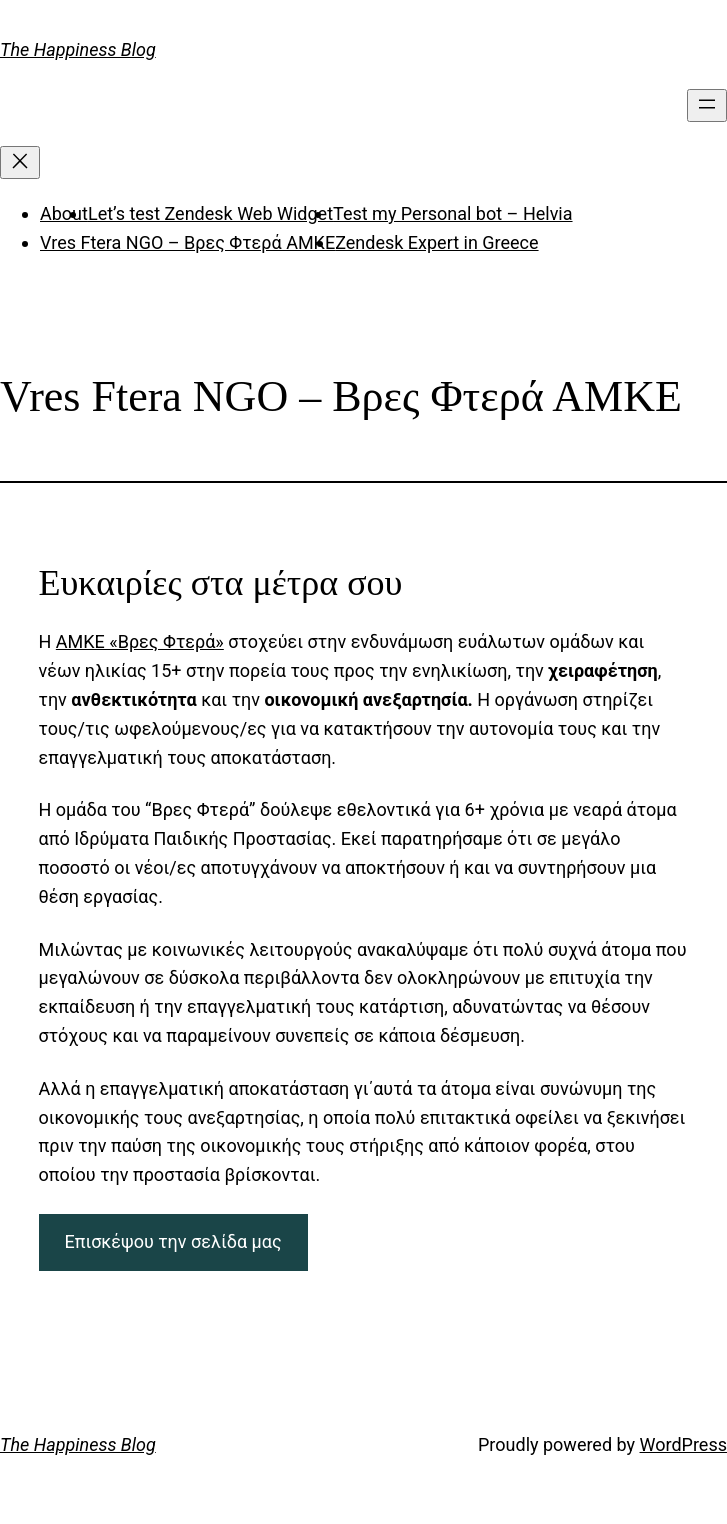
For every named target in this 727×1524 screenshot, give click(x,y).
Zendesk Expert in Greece (436, 242)
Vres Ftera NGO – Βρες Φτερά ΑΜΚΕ (187, 242)
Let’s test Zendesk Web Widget (210, 213)
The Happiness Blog (78, 49)
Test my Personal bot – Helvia (453, 213)
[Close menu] (20, 162)
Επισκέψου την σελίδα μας (172, 1241)
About (64, 213)
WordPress (683, 1444)
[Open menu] (707, 105)
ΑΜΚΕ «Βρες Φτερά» (140, 641)
